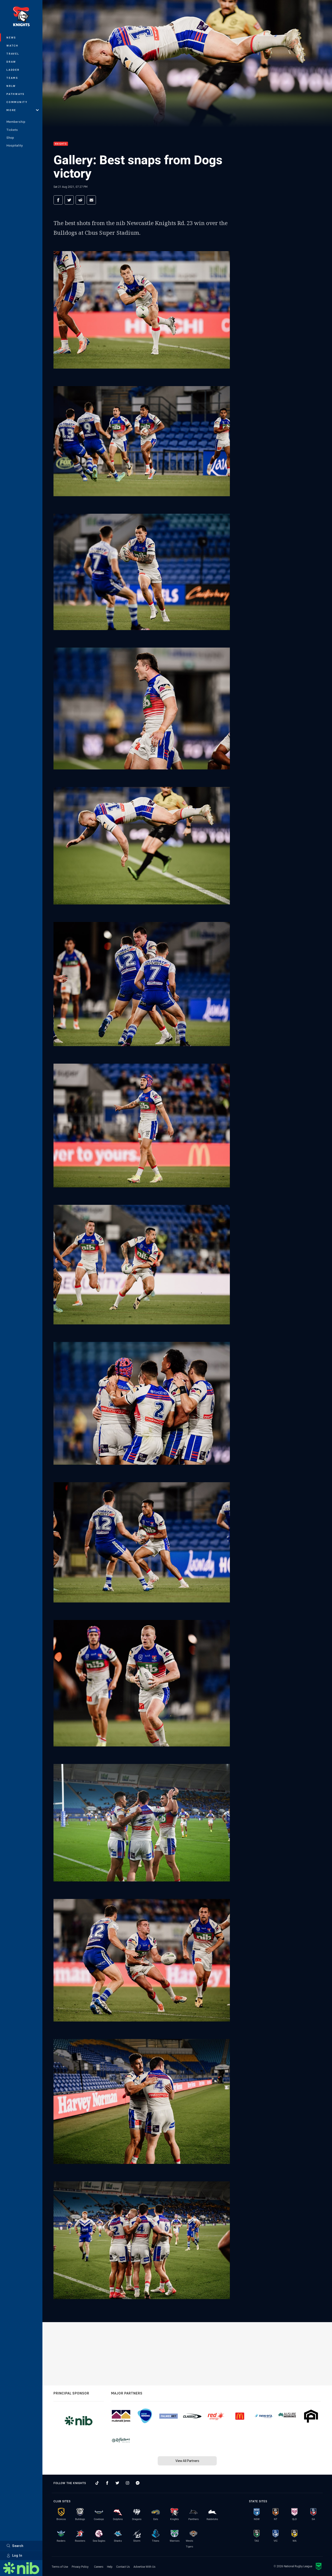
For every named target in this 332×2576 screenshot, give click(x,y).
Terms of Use (60, 2566)
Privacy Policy (80, 2566)
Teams (12, 77)
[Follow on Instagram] (127, 2483)
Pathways (15, 94)
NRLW (11, 86)
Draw (11, 61)
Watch (12, 45)
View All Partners (187, 2461)
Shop (10, 137)
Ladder (13, 69)
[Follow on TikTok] (97, 2483)
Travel (12, 53)
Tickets (12, 130)
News (11, 37)
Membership (15, 122)
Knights (61, 143)
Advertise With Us (144, 2566)
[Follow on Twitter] (117, 2483)
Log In (14, 2555)
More (22, 110)
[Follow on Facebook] (107, 2483)
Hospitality (14, 145)
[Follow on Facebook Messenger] (137, 2483)
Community (17, 102)
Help (110, 2566)
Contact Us (123, 2566)
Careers (98, 2566)
